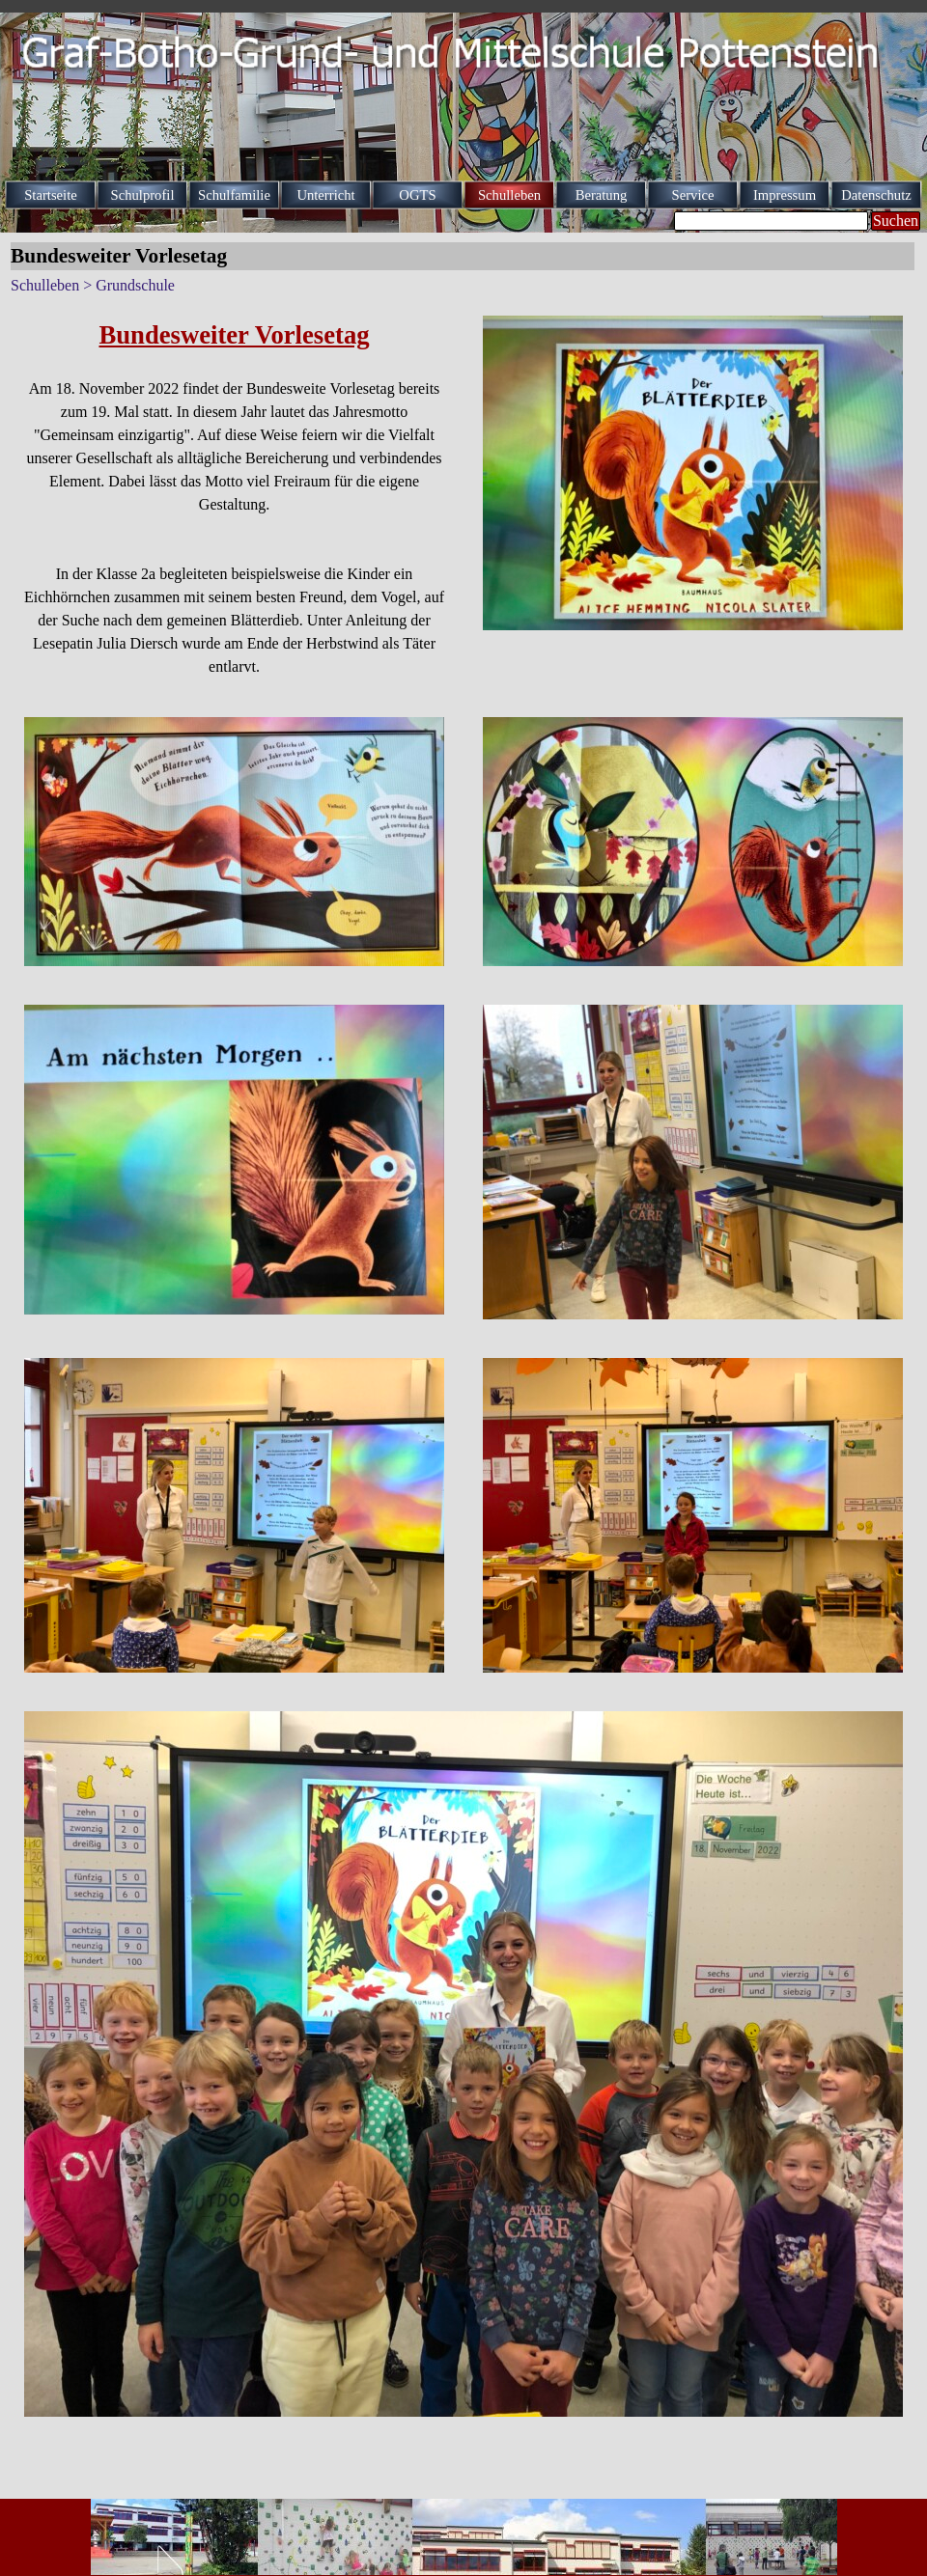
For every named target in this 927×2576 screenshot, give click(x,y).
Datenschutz (876, 195)
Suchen (895, 220)
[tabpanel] (234, 497)
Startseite (50, 195)
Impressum (784, 195)
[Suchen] (771, 221)
